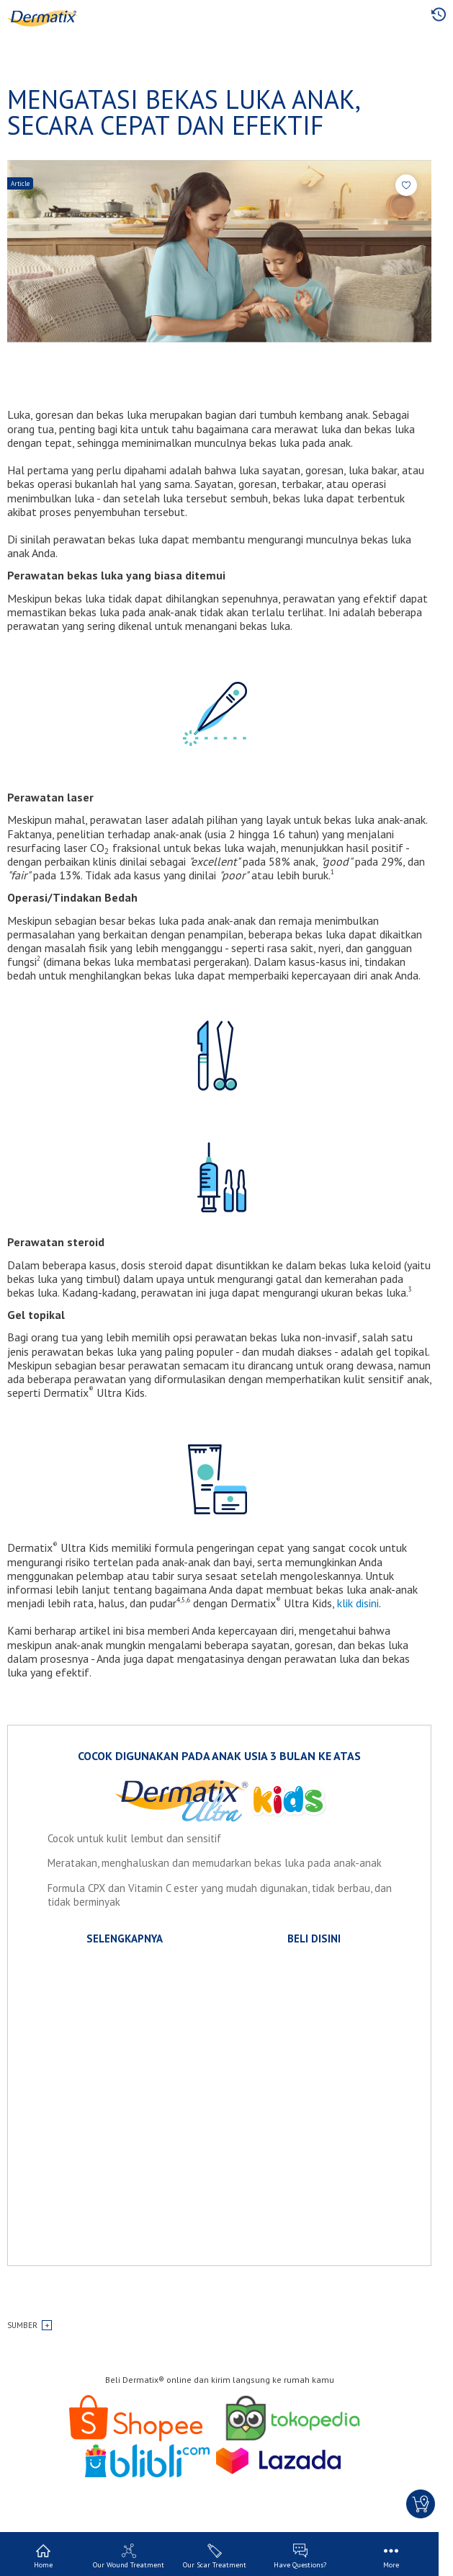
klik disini (358, 1603)
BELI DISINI (314, 1938)
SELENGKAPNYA (124, 1938)
